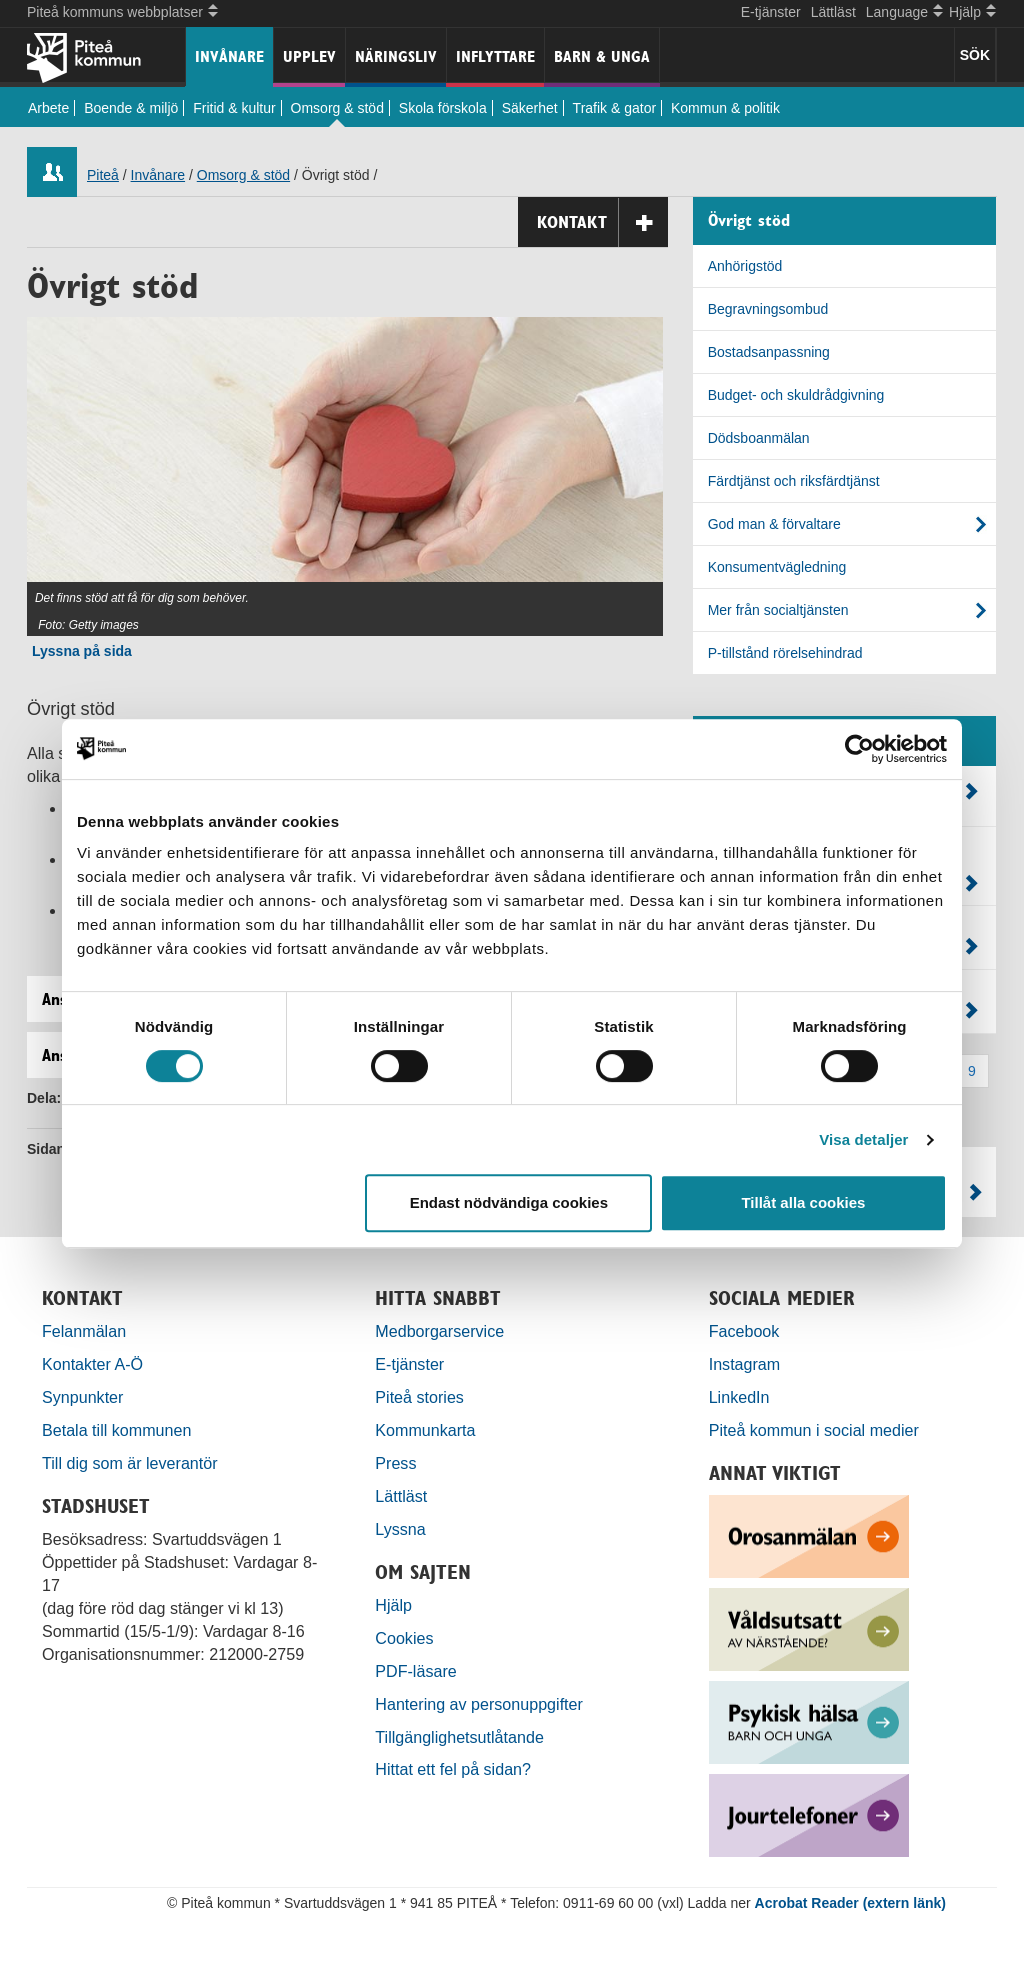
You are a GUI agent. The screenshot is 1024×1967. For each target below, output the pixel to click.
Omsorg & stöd (337, 108)
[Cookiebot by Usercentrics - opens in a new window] (859, 749)
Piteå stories (419, 1397)
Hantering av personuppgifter (479, 1704)
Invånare (229, 56)
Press (395, 1463)
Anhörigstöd (745, 266)
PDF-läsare (415, 1671)
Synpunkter (82, 1397)
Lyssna (400, 1529)
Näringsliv (396, 56)
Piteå (103, 175)
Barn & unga (602, 56)
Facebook (744, 1331)
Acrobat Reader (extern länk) (850, 1903)
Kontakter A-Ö (92, 1364)
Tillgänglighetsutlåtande (459, 1737)
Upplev (309, 56)
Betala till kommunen (116, 1430)
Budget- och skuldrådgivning (796, 395)
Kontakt (602, 222)
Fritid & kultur (234, 108)
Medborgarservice (439, 1331)
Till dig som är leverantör (132, 1463)
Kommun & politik (725, 108)
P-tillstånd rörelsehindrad (785, 653)
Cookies (404, 1638)
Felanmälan (84, 1331)
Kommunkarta (425, 1430)
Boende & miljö (131, 108)
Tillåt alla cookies (803, 1202)
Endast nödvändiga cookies (509, 1202)
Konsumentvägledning (777, 567)
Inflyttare (495, 56)
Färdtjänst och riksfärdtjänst (794, 481)
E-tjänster (771, 12)
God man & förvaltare (774, 524)
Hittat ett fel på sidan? (453, 1769)
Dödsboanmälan (759, 438)
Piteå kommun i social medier (814, 1430)
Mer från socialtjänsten (778, 610)
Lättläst (833, 12)
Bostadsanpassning (769, 352)
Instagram (745, 1364)
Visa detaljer (863, 1139)
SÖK (975, 55)
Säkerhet (530, 108)
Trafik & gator (615, 108)
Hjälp (393, 1605)
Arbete (48, 108)
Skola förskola (443, 108)
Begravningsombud (768, 309)
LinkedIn (739, 1397)
